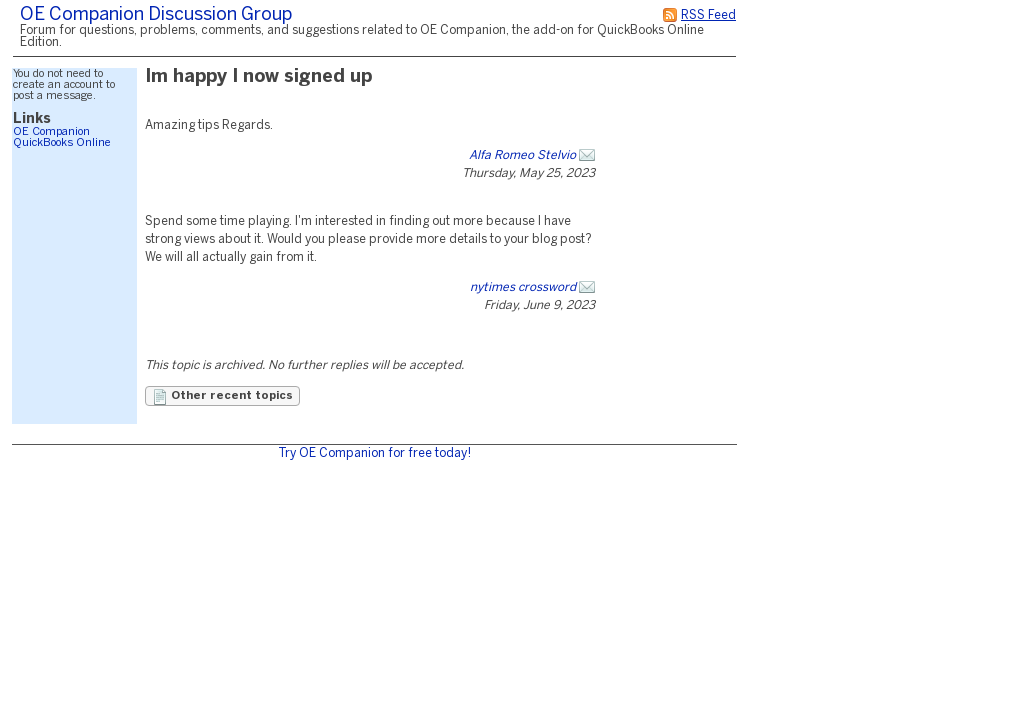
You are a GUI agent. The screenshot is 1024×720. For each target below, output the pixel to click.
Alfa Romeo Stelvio (522, 155)
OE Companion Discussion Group (156, 15)
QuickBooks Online (62, 143)
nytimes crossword (523, 287)
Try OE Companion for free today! (374, 453)
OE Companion (51, 132)
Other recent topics (222, 397)
